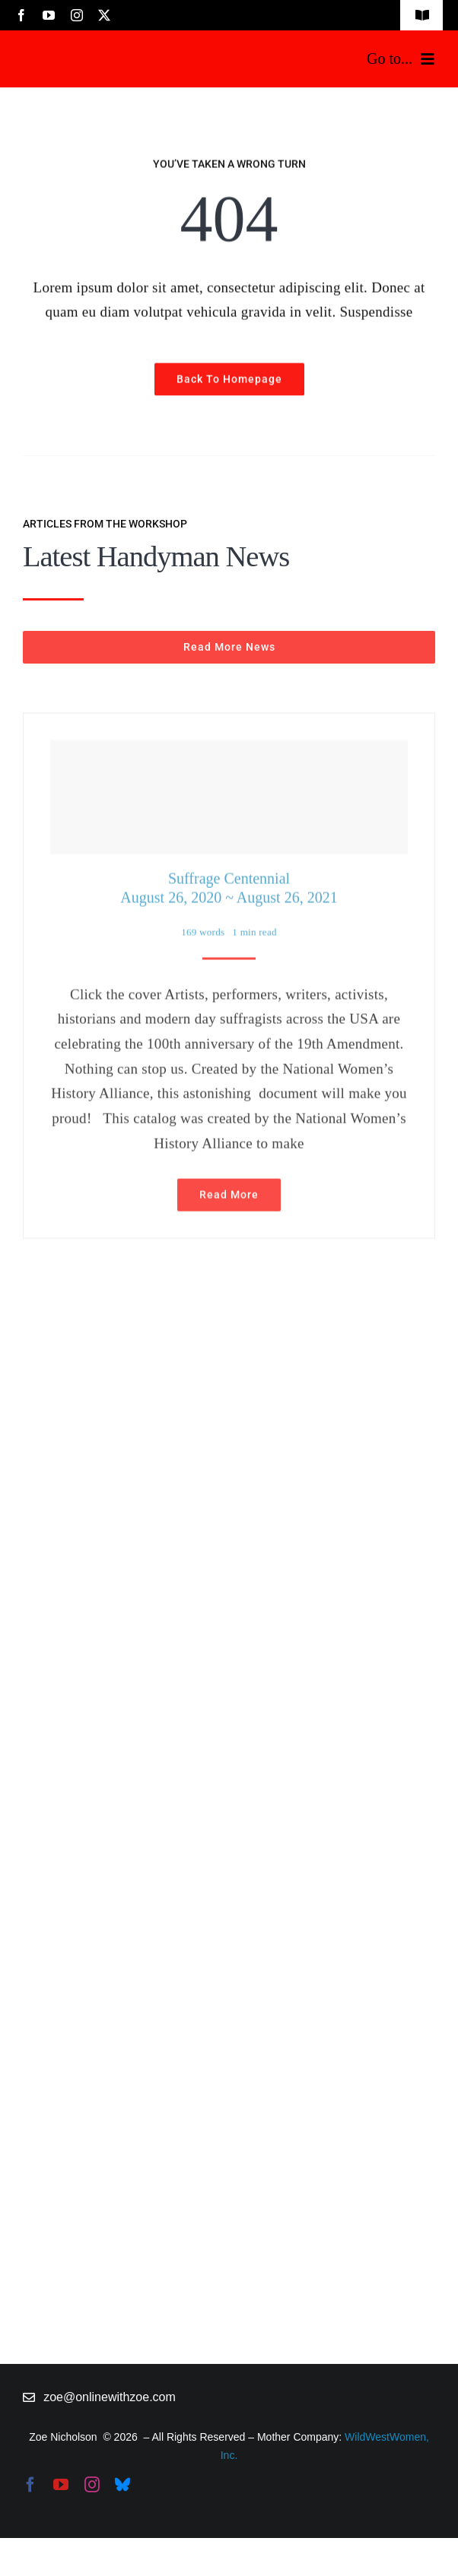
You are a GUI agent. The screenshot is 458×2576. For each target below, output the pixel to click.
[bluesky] (122, 2484)
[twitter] (104, 15)
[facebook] (21, 15)
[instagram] (77, 15)
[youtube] (49, 15)
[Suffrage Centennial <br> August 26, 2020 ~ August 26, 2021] (229, 793)
